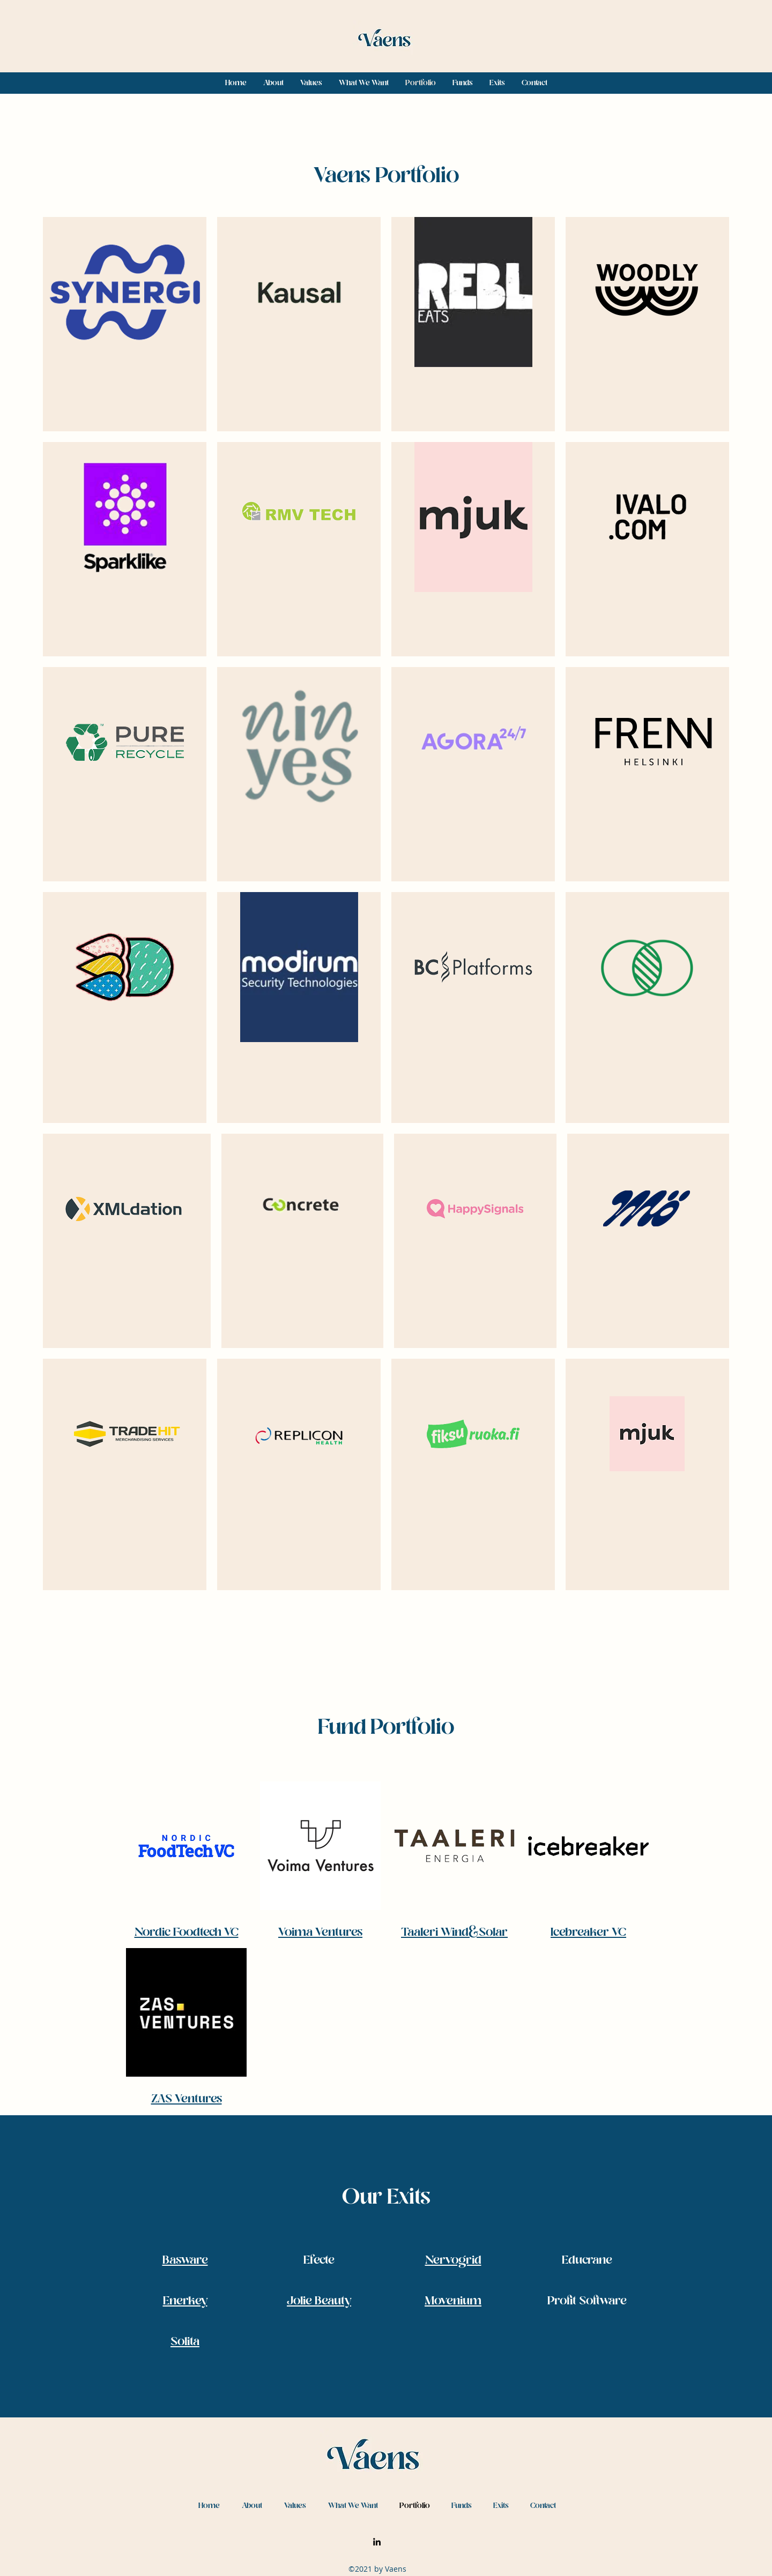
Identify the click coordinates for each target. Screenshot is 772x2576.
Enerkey (185, 2301)
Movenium (453, 2301)
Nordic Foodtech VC (187, 1932)
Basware (185, 2260)
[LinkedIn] (377, 2541)
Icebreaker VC (588, 1932)
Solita (184, 2342)
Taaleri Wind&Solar (454, 1932)
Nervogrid (453, 2260)
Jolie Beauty (319, 2301)
